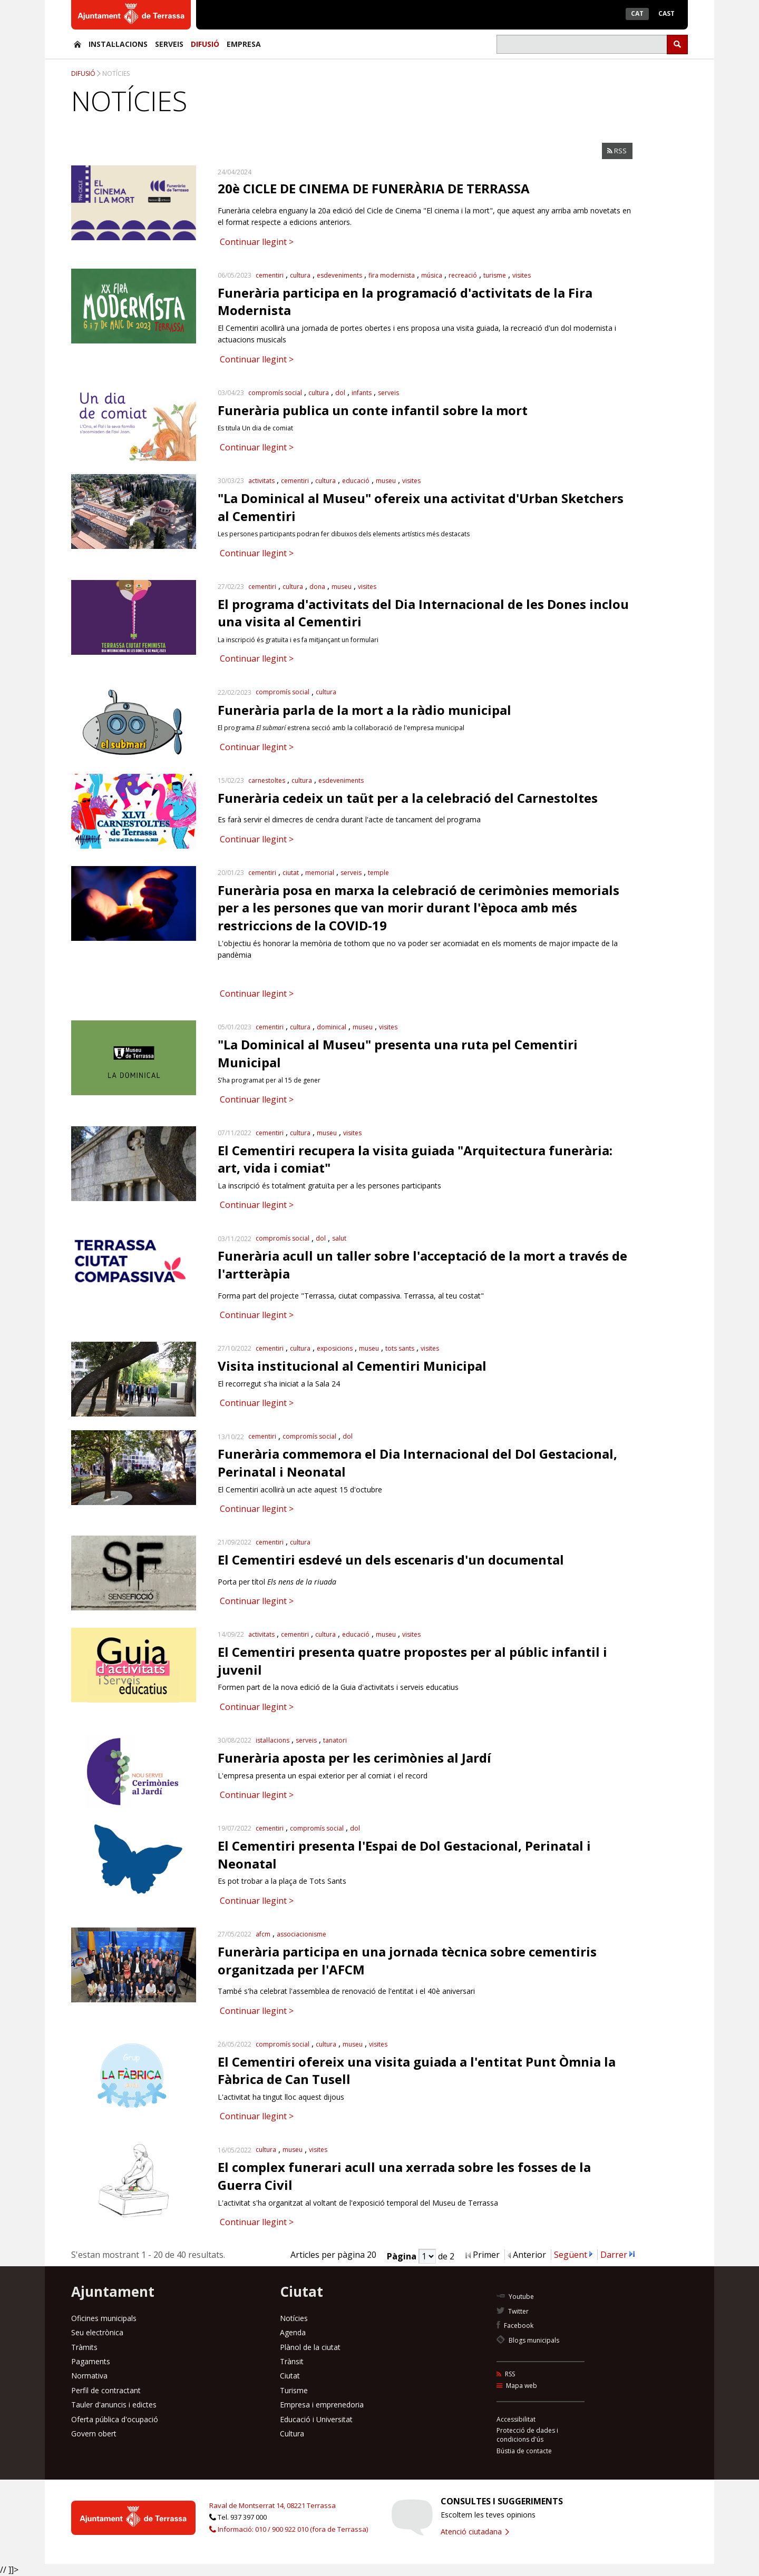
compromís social (275, 392)
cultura (300, 275)
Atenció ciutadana (475, 2531)
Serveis (169, 44)
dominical (331, 1026)
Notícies (116, 73)
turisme (494, 275)
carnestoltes (266, 780)
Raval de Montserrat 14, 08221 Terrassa (272, 2505)
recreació (463, 275)
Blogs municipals (528, 2340)
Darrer (613, 2254)
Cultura (292, 2433)
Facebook (515, 2325)
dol (340, 392)
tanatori (335, 1740)
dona (317, 586)
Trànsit (292, 2361)
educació (355, 480)
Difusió (205, 44)
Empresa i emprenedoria (322, 2405)
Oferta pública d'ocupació (114, 2419)
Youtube (515, 2296)
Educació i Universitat (316, 2419)
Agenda (293, 2332)
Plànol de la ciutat (310, 2347)
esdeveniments (339, 275)
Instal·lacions (118, 44)
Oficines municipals (104, 2318)
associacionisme (301, 1934)
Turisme (294, 2390)
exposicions (335, 1348)
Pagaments (90, 2361)
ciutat (291, 872)
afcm (263, 1934)
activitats (261, 480)
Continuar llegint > (256, 242)
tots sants (399, 1348)
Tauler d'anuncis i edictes (114, 2405)
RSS (617, 150)
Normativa (89, 2376)
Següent (570, 2254)
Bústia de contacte (524, 2450)
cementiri (270, 275)
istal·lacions (272, 1740)
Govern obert (93, 2433)
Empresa (244, 44)
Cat (637, 13)
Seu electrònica (97, 2332)
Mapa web (517, 2385)
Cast (666, 13)
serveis (388, 392)
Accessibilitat (516, 2419)
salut (339, 1238)
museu (386, 480)
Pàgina (403, 2256)
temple (378, 872)
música (431, 275)
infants (362, 392)
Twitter (513, 2311)
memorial (319, 872)
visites (521, 275)
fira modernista (391, 275)
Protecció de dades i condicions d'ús (527, 2435)
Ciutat (290, 2376)
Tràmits (84, 2347)
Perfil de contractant (106, 2390)
